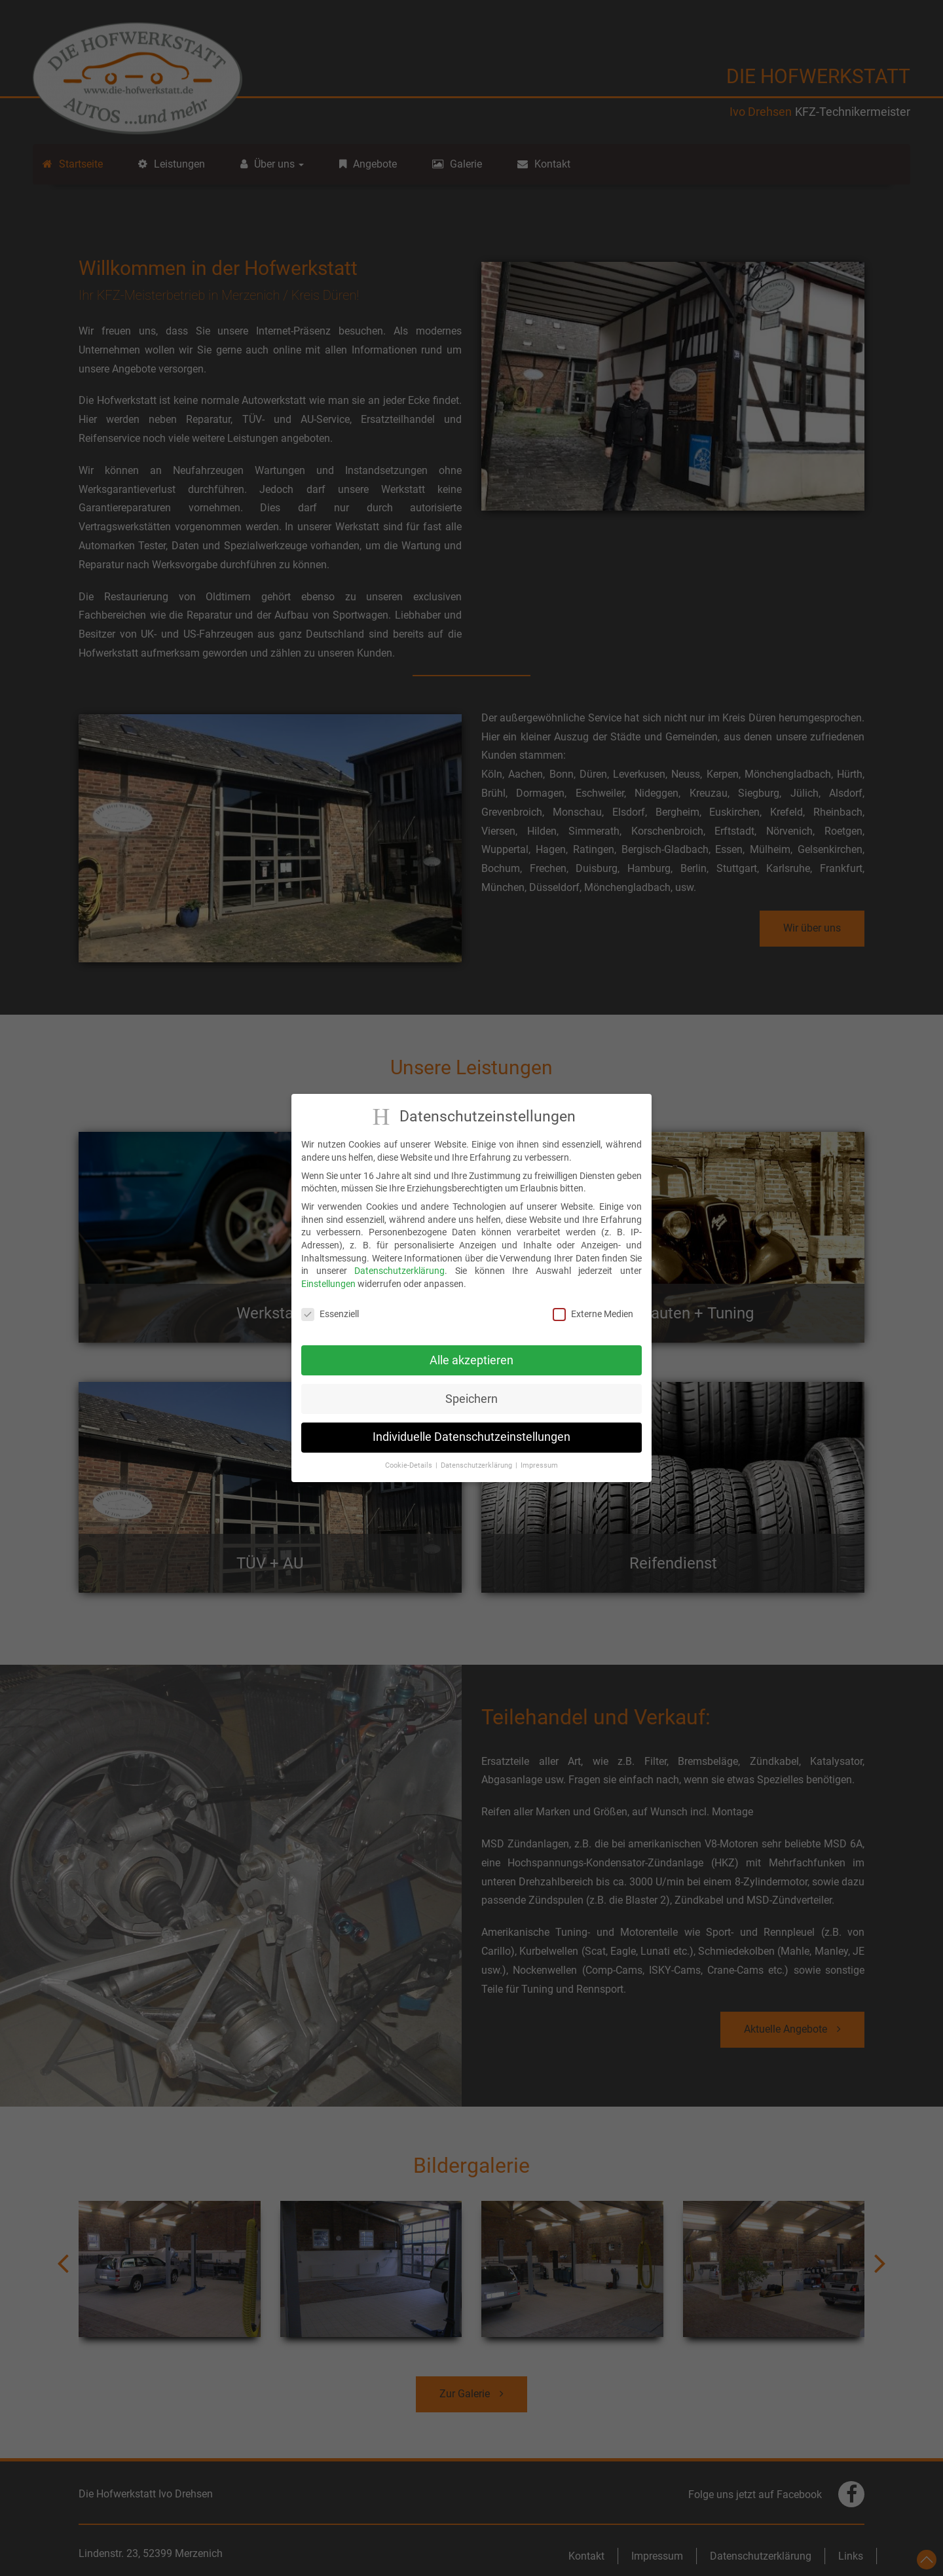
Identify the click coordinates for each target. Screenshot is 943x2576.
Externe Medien (593, 1313)
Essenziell (330, 1313)
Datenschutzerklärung (399, 1270)
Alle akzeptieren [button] (471, 1359)
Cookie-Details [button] (408, 1464)
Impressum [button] (539, 1464)
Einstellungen (328, 1282)
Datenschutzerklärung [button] (476, 1464)
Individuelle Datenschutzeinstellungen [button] (471, 1436)
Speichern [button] (471, 1397)
